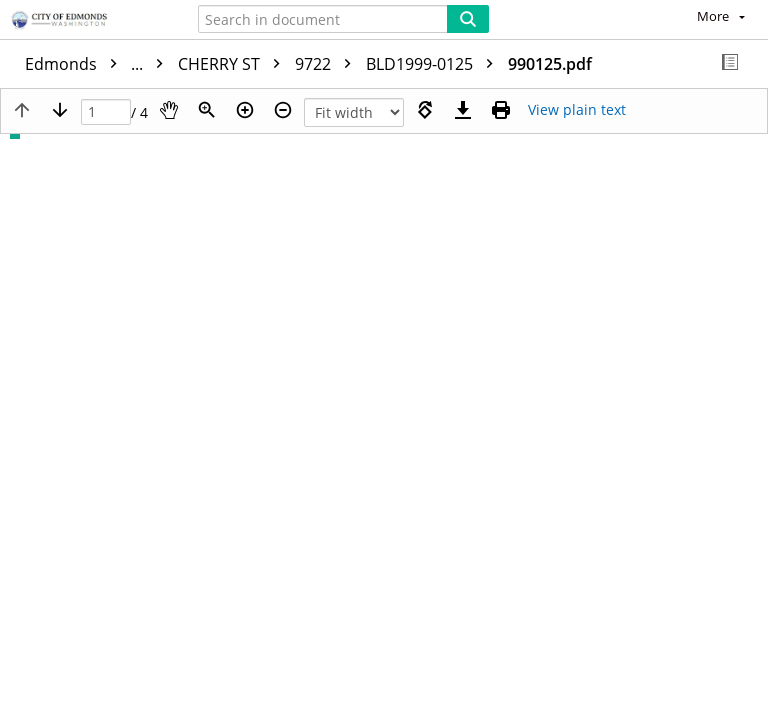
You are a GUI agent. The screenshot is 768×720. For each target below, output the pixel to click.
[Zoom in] (245, 110)
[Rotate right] (425, 110)
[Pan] (169, 110)
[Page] (106, 112)
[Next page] (60, 110)
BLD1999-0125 (434, 64)
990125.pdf (550, 64)
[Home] (85, 21)
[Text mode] (577, 110)
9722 (328, 64)
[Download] (463, 110)
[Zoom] (207, 110)
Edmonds (99, 64)
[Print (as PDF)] (501, 110)
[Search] (468, 19)
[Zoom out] (283, 110)
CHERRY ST (234, 64)
